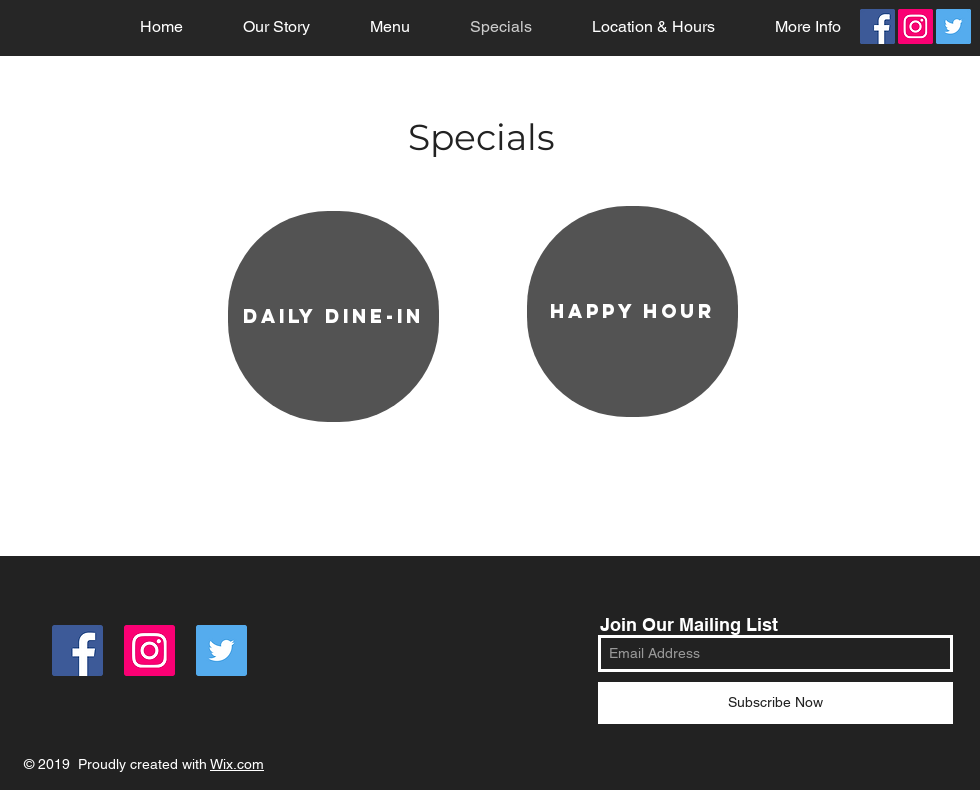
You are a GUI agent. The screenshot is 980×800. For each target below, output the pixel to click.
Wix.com (237, 764)
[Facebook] (877, 26)
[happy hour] (632, 311)
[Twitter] (953, 26)
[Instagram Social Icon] (915, 26)
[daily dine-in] (333, 316)
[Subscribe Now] (775, 703)
